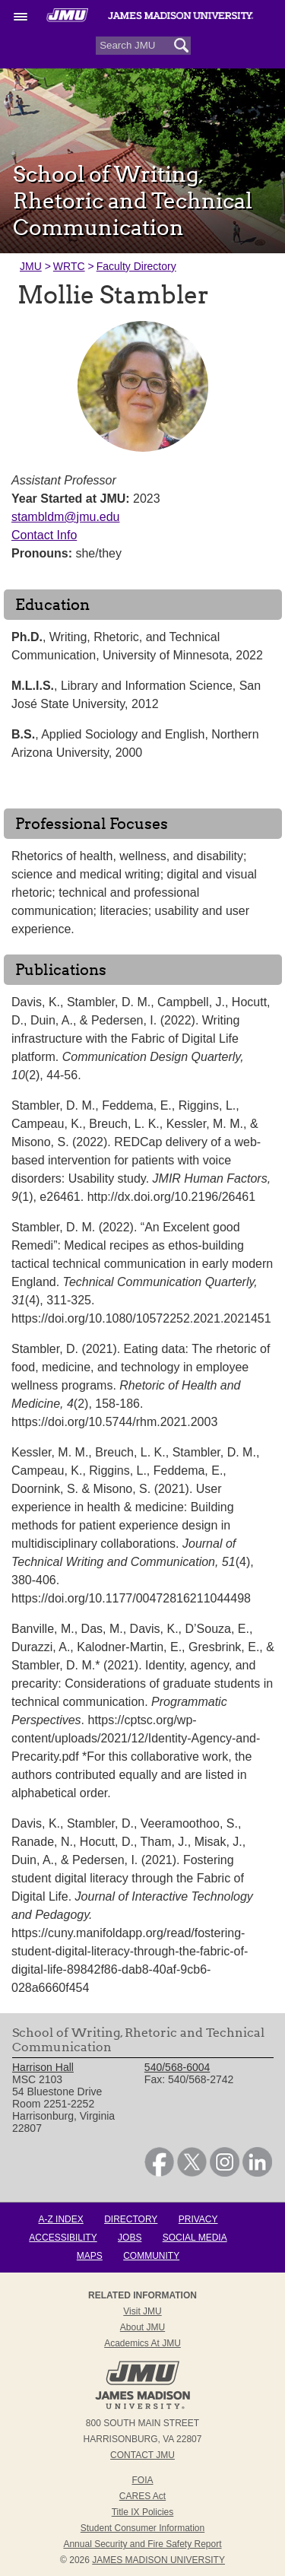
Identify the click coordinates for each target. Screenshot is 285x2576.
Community (151, 2255)
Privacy (198, 2219)
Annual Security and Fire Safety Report (142, 2544)
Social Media (195, 2237)
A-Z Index (60, 2219)
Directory (130, 2219)
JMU (31, 266)
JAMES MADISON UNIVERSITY (158, 2560)
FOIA (142, 2480)
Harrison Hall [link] (43, 2067)
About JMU (142, 2327)
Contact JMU (142, 2455)
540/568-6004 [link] (177, 2067)
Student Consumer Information (142, 2528)
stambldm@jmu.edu (65, 516)
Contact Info (44, 535)
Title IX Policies (143, 2512)
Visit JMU (142, 2311)
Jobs (129, 2237)
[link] (159, 2173)
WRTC (69, 266)
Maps (90, 2255)
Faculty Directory (136, 266)
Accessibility (63, 2237)
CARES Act (142, 2496)
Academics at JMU (142, 2343)
